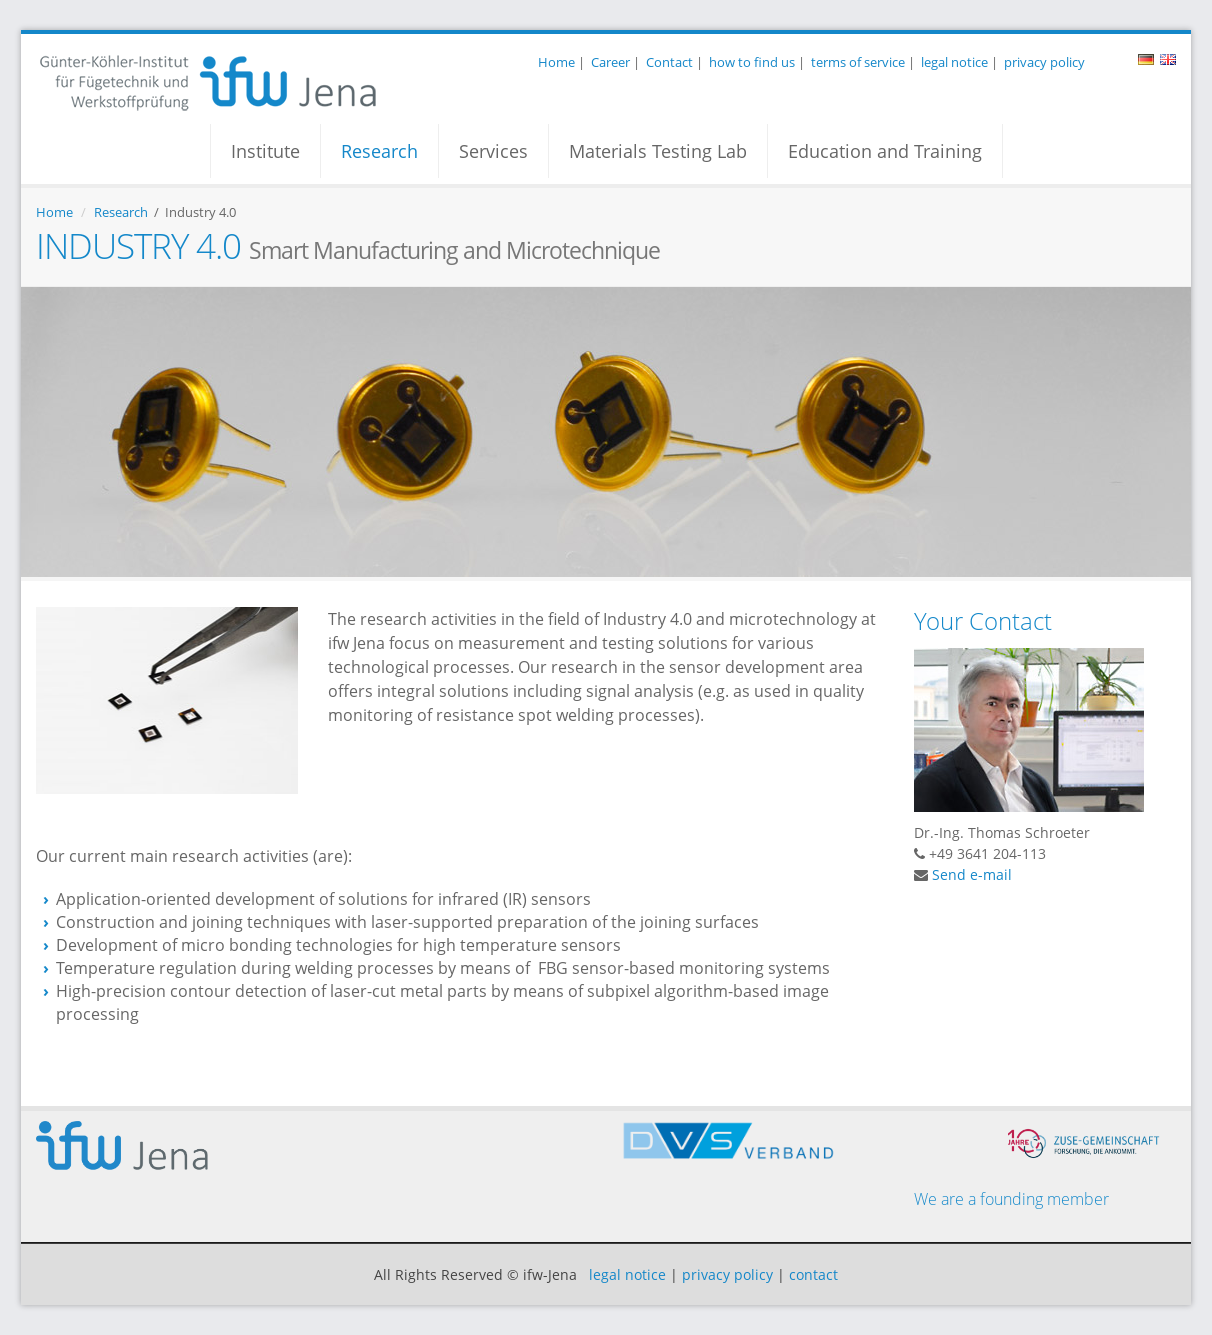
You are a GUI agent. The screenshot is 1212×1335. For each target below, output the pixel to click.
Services (493, 151)
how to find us (752, 62)
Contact (669, 62)
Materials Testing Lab (658, 151)
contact (813, 1274)
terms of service (858, 62)
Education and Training (885, 151)
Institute (265, 151)
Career (610, 62)
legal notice (954, 62)
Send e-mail (972, 874)
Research (379, 151)
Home (556, 62)
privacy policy (1044, 62)
